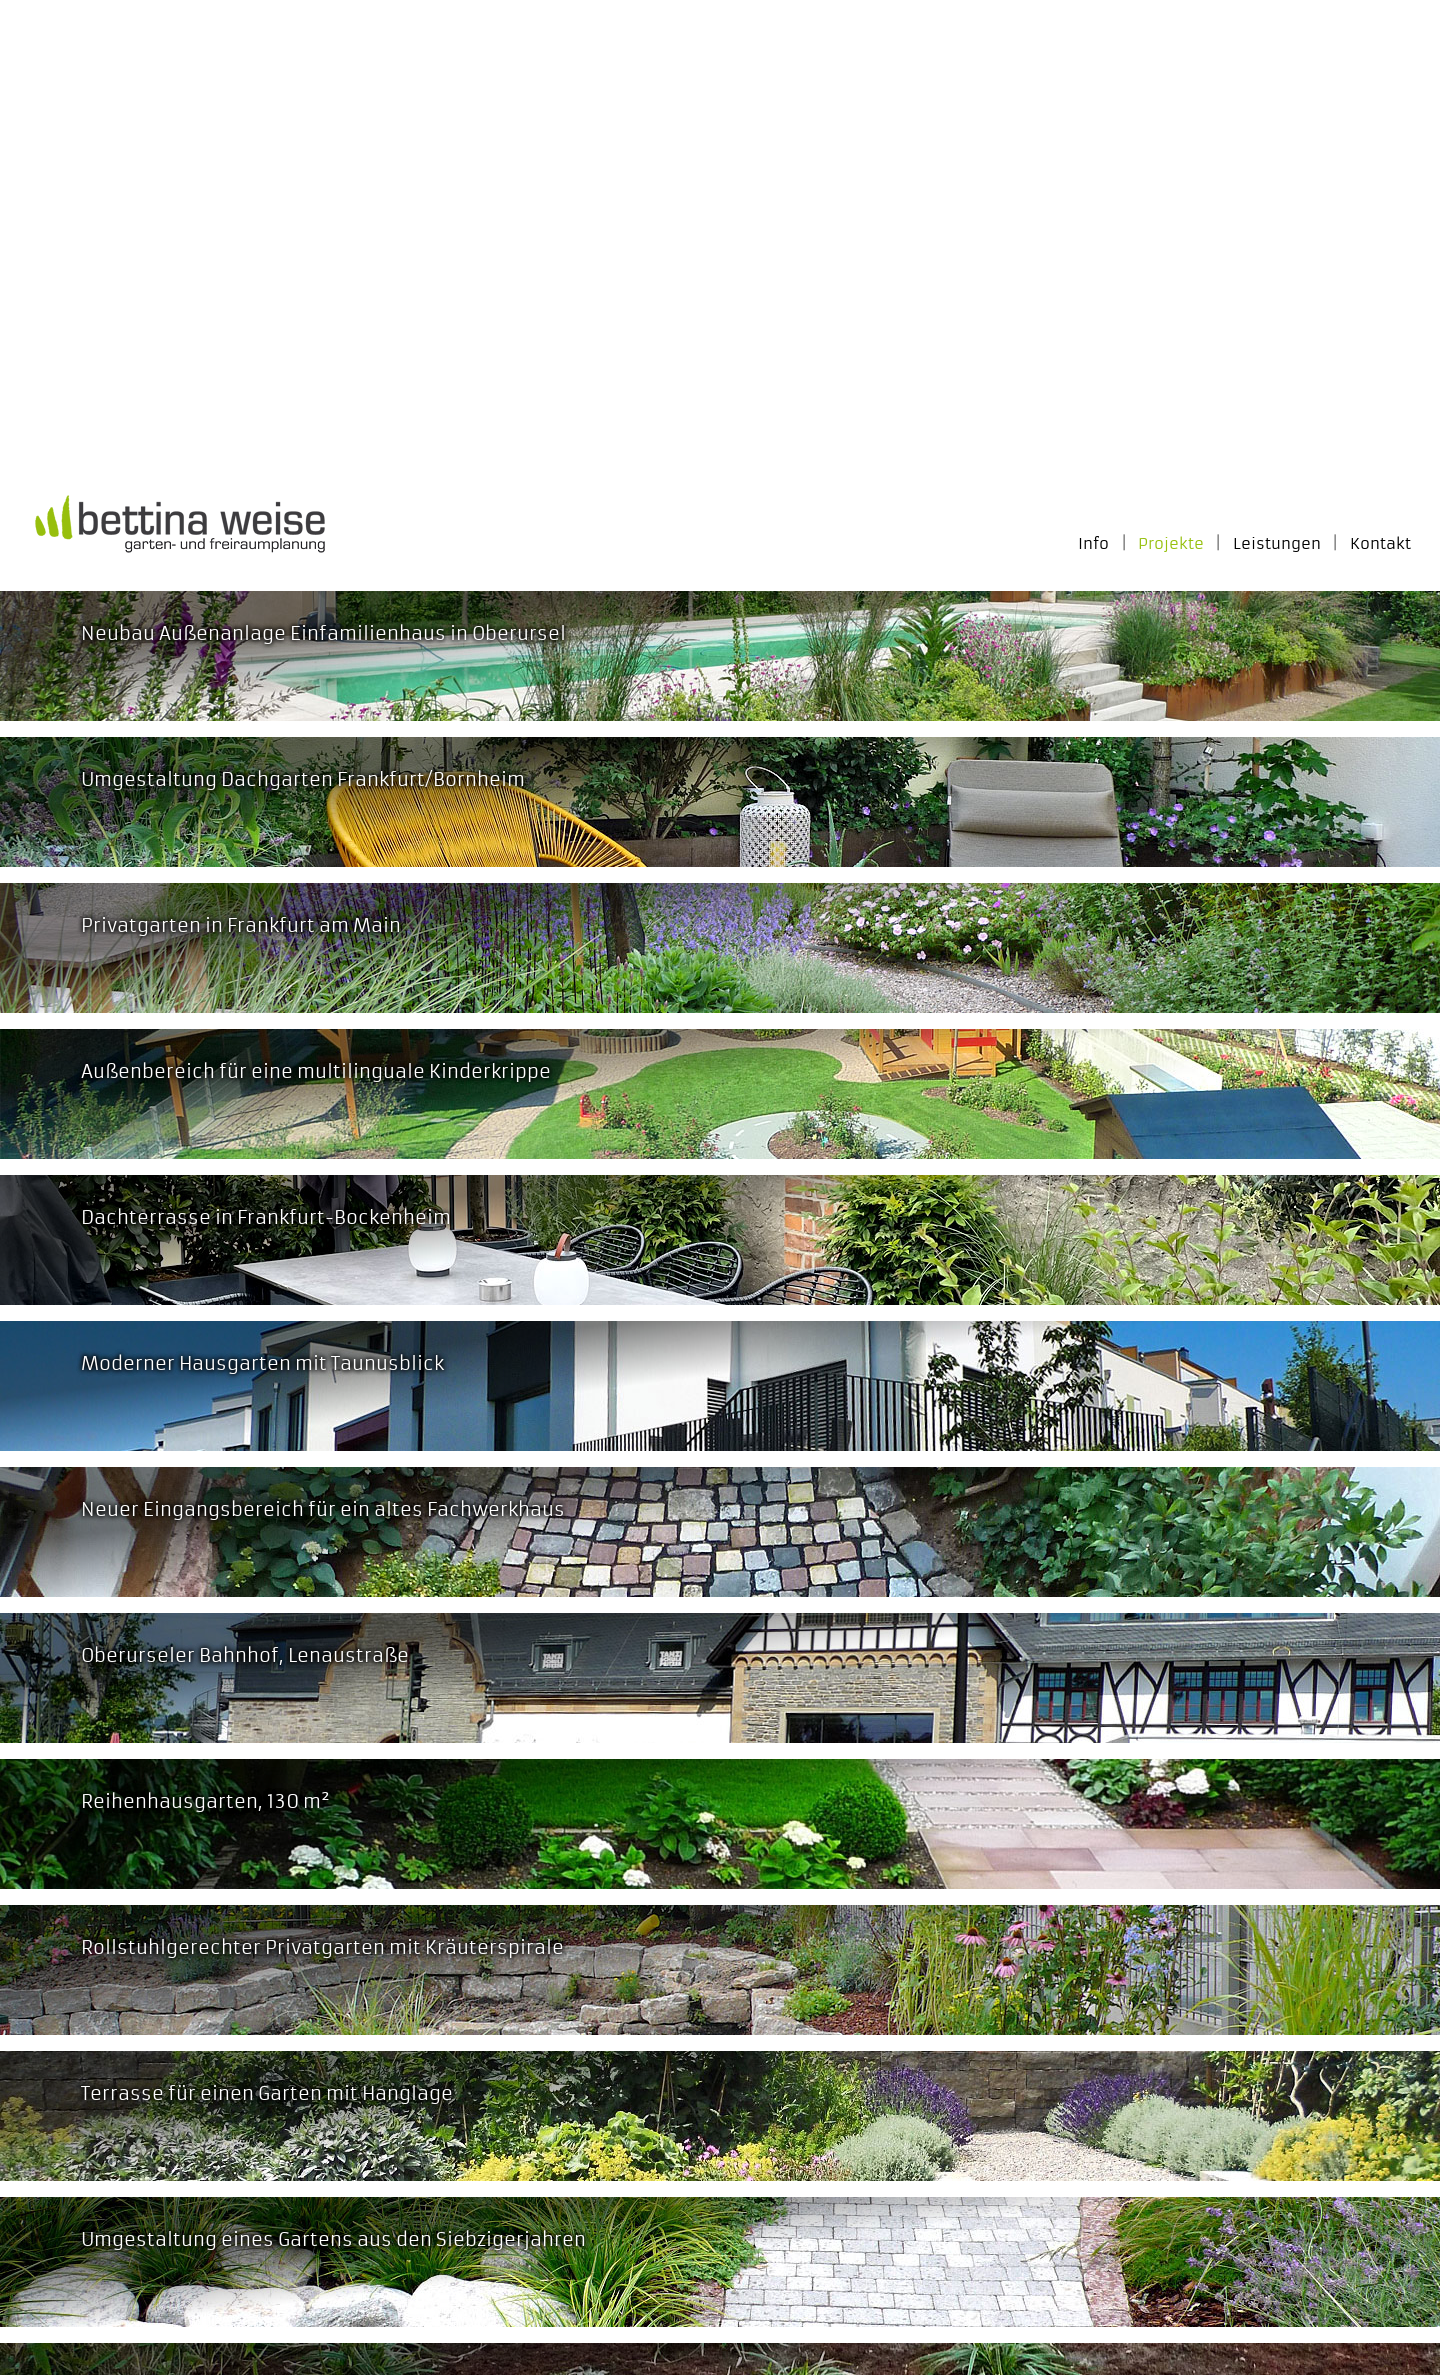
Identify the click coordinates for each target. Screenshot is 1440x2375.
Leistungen (1277, 544)
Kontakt (1380, 544)
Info (1093, 544)
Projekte (1171, 544)
